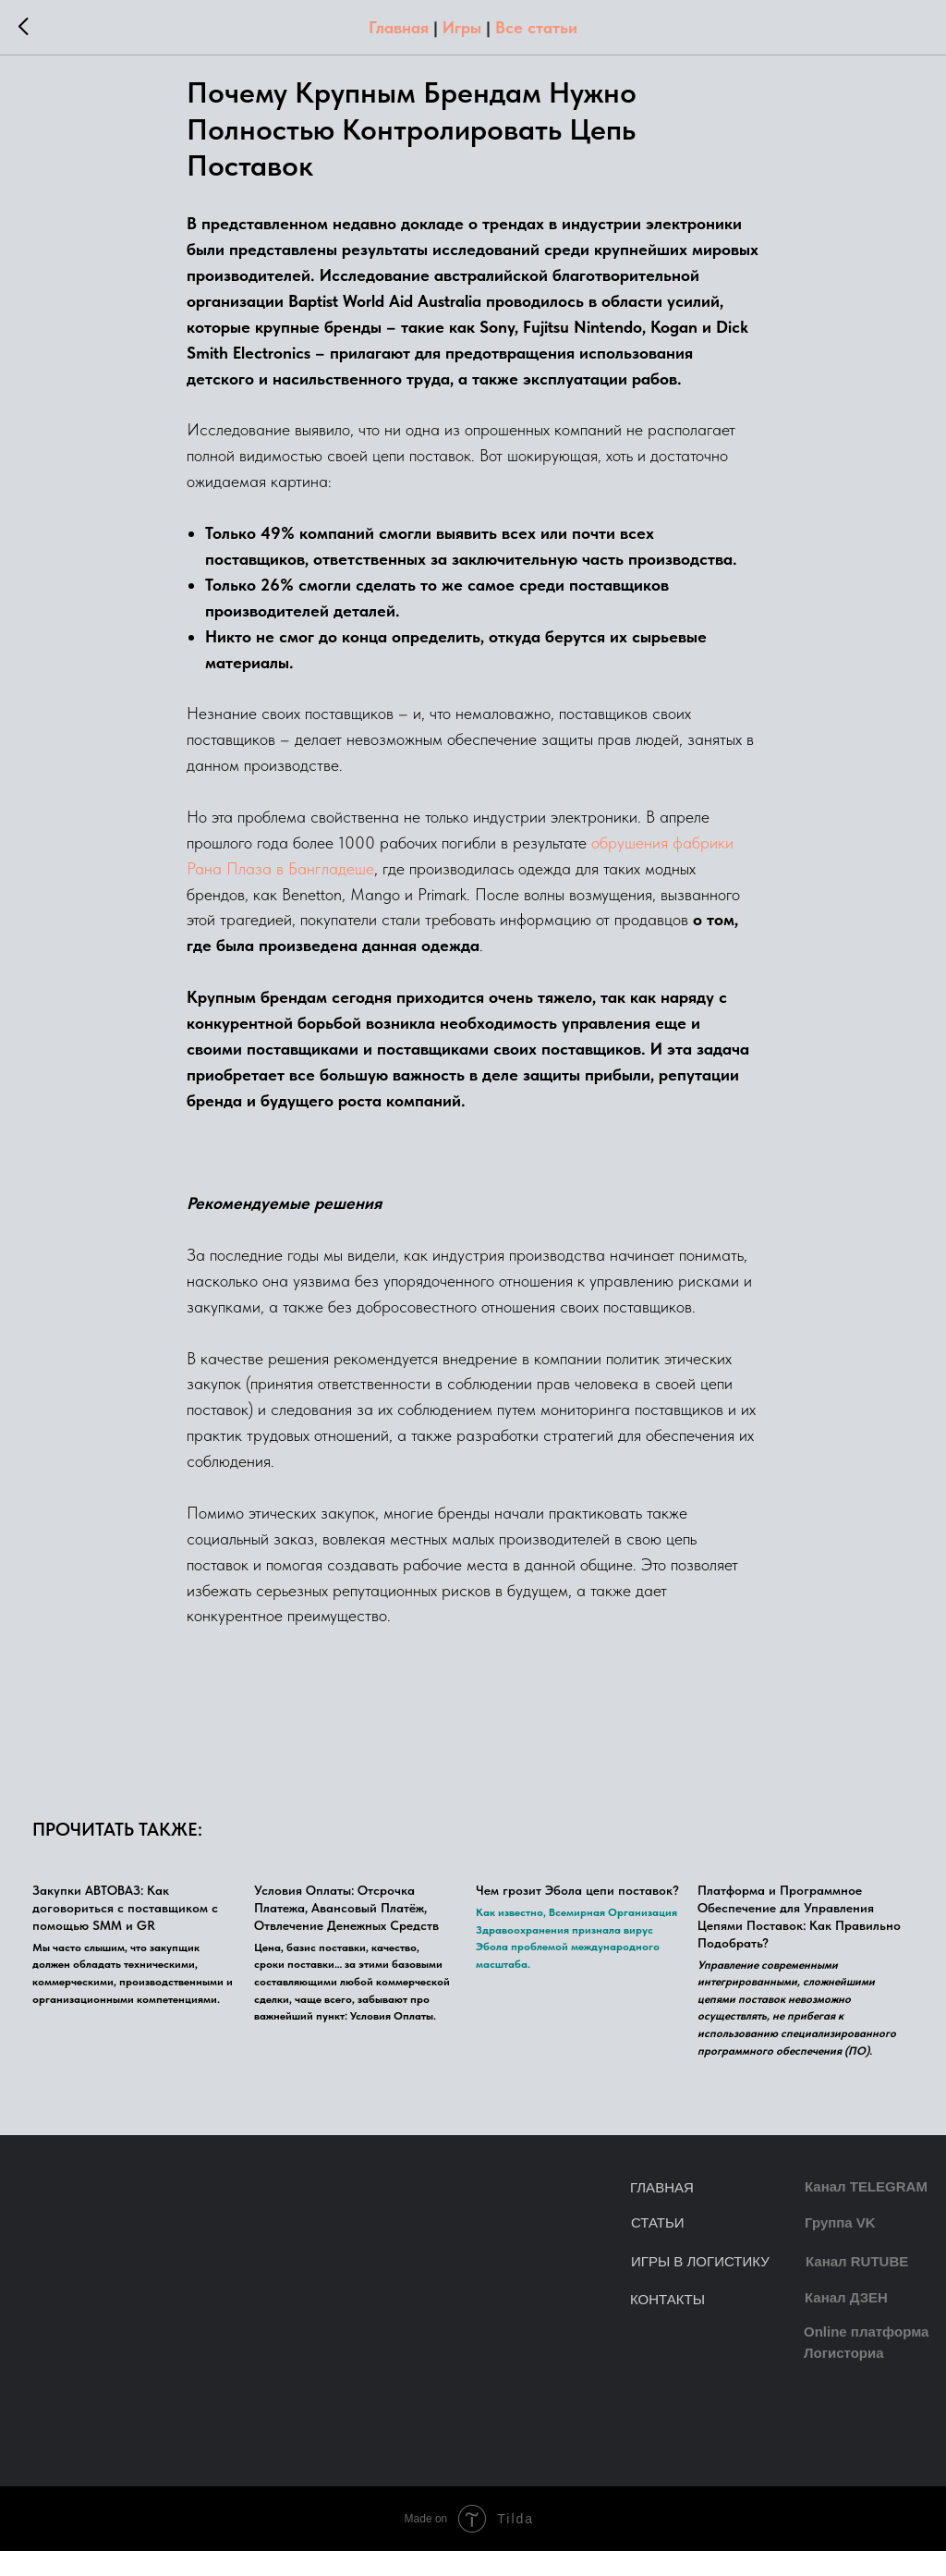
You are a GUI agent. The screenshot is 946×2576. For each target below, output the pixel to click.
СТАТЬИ (658, 2247)
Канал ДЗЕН (846, 2322)
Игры (462, 27)
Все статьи (536, 27)
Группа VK (840, 2247)
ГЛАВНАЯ (662, 2212)
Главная (399, 27)
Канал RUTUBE (857, 2286)
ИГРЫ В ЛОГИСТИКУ (700, 2286)
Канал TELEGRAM (866, 2211)
